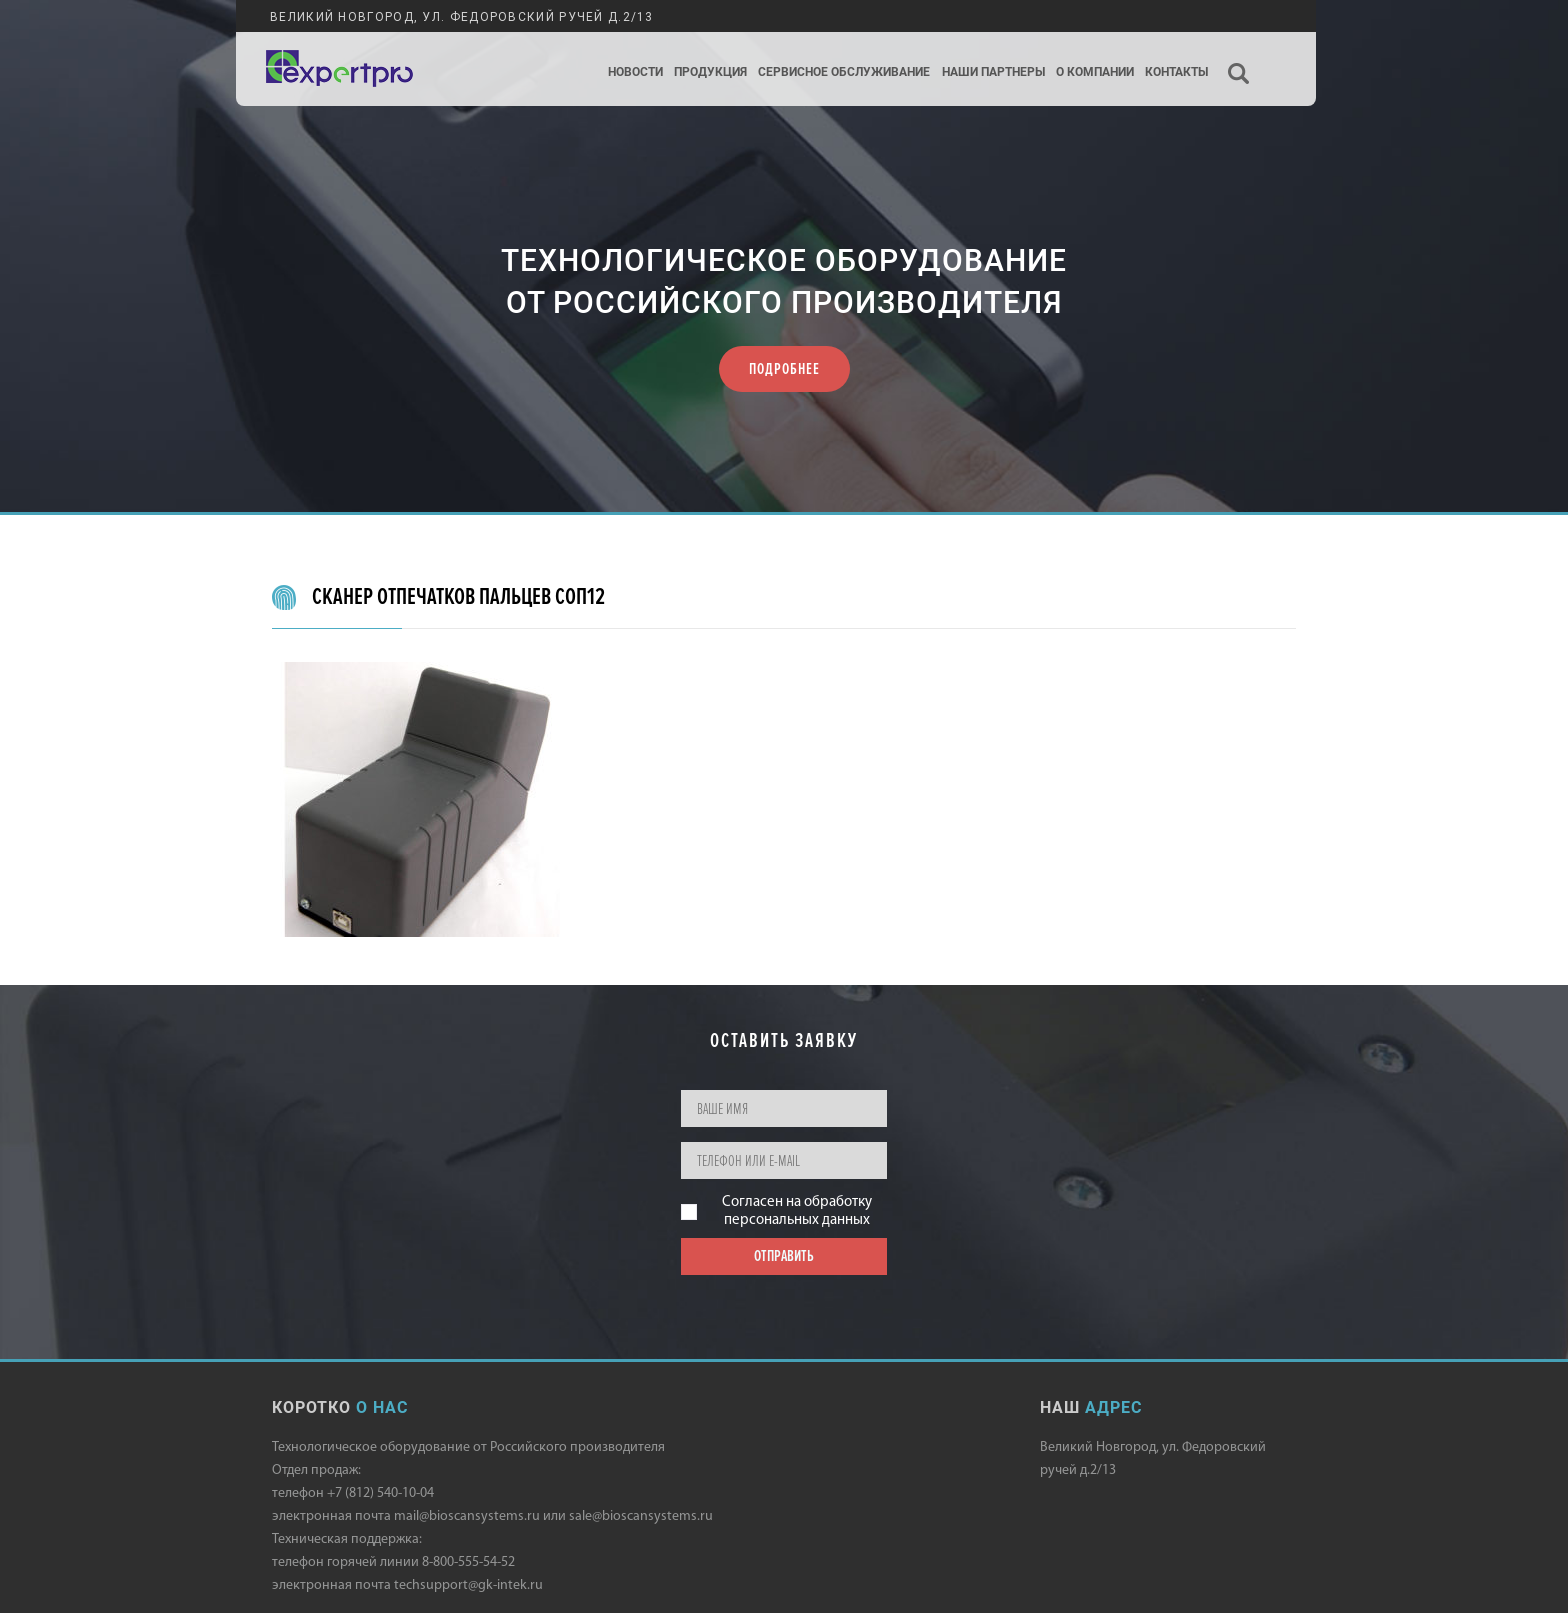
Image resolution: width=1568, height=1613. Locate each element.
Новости (635, 72)
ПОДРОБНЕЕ (784, 369)
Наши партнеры (993, 72)
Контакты (1176, 72)
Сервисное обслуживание (844, 72)
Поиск (1239, 56)
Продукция (710, 72)
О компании (1095, 72)
